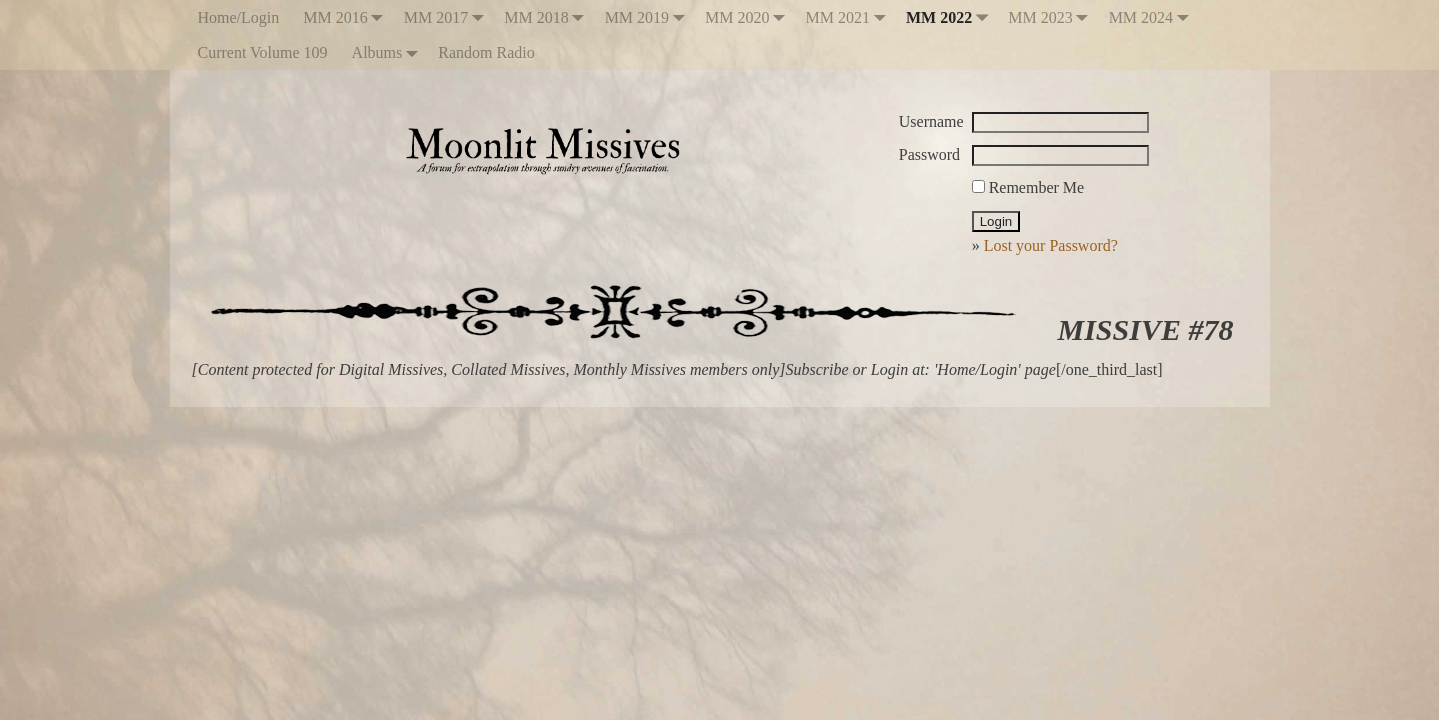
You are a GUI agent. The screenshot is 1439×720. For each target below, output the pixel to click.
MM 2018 (548, 17)
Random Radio (486, 52)
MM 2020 (749, 17)
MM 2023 (1052, 17)
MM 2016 (347, 17)
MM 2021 (850, 17)
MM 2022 (951, 17)
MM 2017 (448, 17)
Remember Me (1028, 187)
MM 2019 (649, 17)
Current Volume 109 (263, 52)
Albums (389, 52)
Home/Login (239, 17)
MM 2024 (1153, 17)
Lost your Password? (1051, 245)
